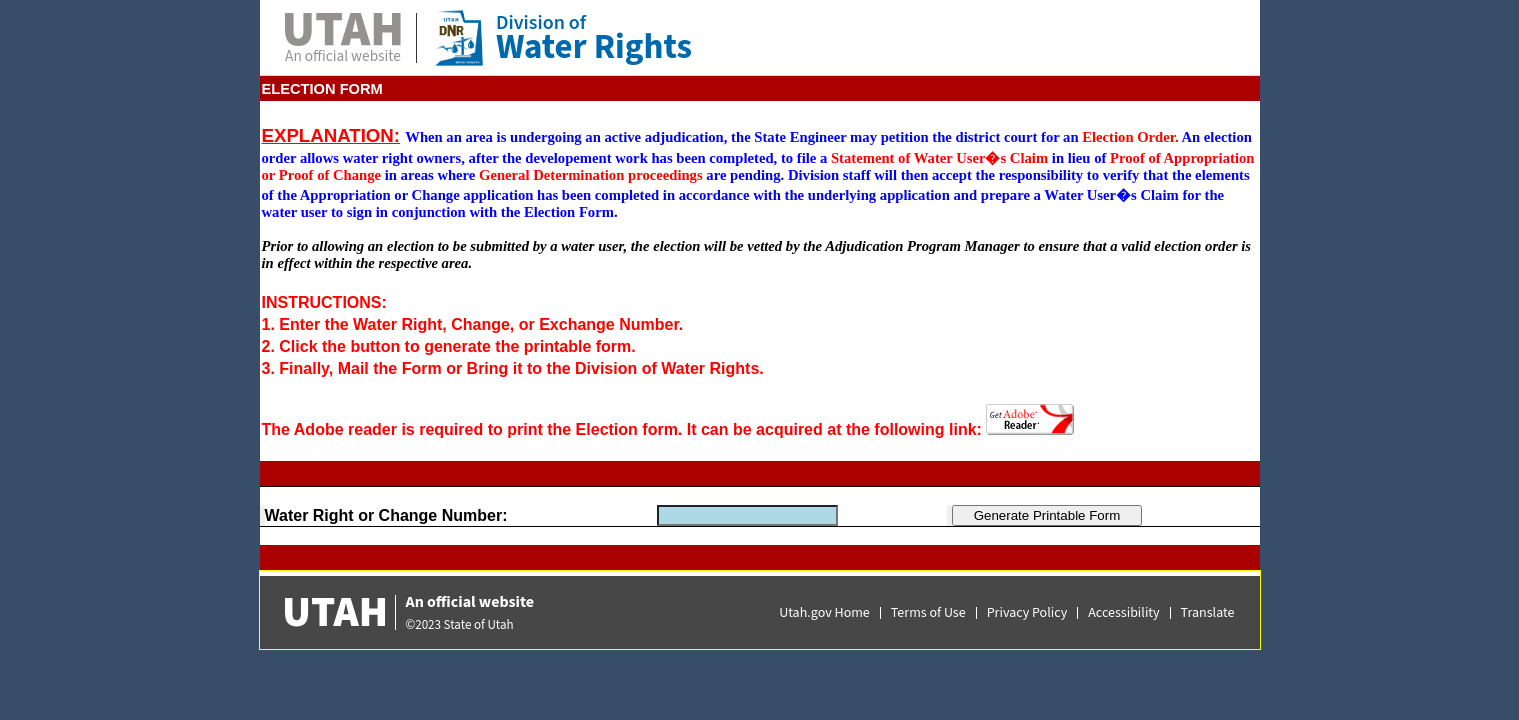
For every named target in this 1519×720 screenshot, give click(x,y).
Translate (1208, 613)
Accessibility (1123, 613)
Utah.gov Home (824, 613)
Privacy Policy (1027, 613)
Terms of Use (928, 613)
